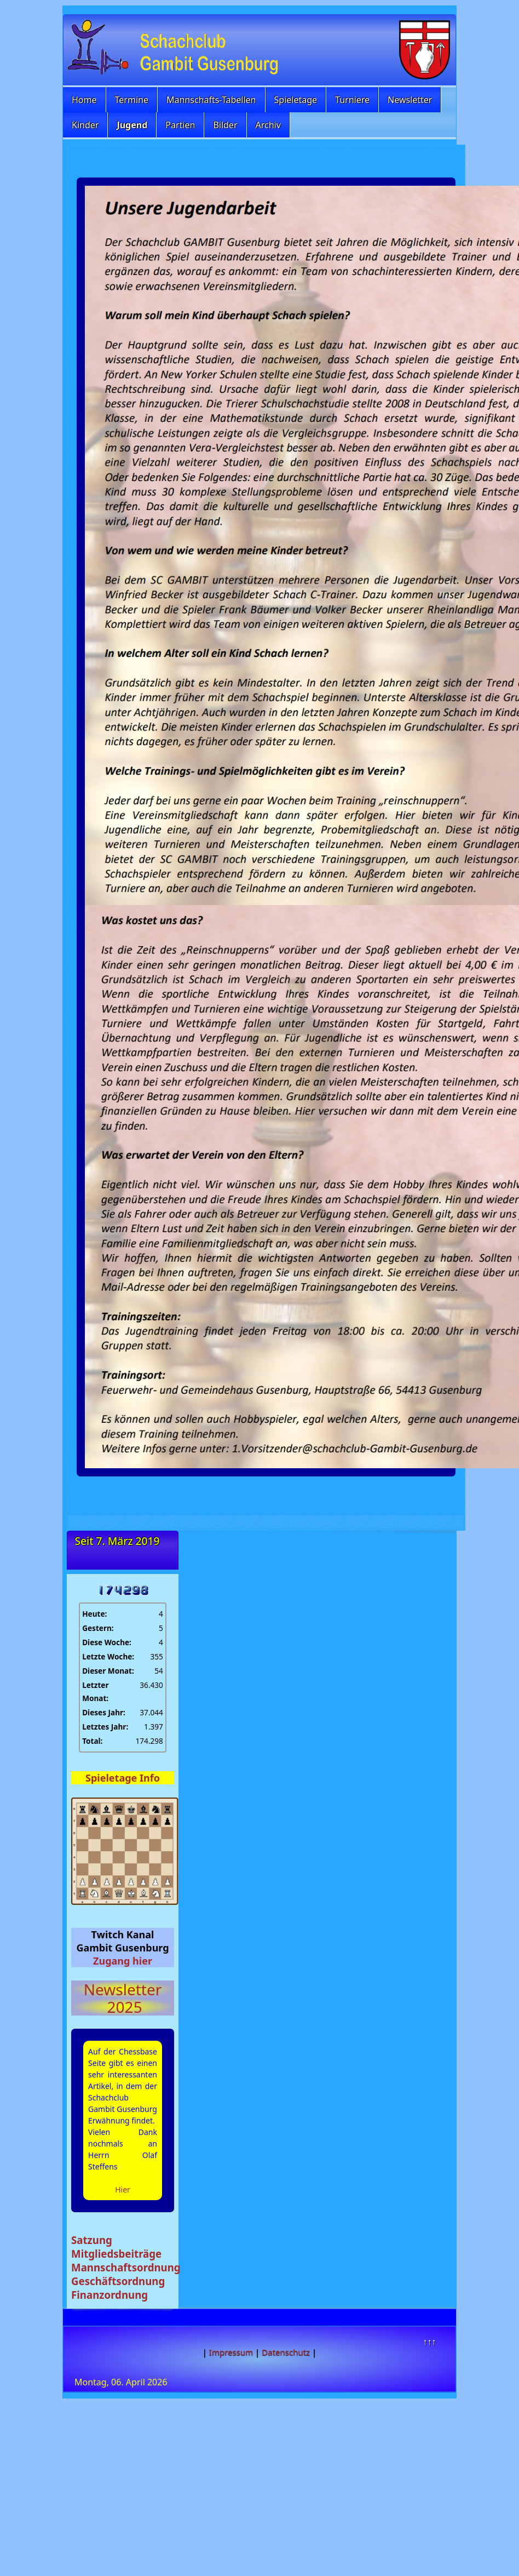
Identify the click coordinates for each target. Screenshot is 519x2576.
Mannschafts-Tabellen (211, 100)
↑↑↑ (429, 2341)
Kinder (85, 125)
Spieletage (296, 100)
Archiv (268, 125)
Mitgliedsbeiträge (116, 2253)
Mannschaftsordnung (126, 2267)
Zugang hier (122, 1960)
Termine (131, 100)
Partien (180, 125)
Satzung (91, 2240)
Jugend (132, 125)
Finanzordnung (109, 2295)
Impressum (231, 2351)
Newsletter (410, 100)
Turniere (352, 100)
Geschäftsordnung (118, 2281)
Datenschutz (286, 2351)
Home (84, 100)
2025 (122, 2006)
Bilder (225, 125)
